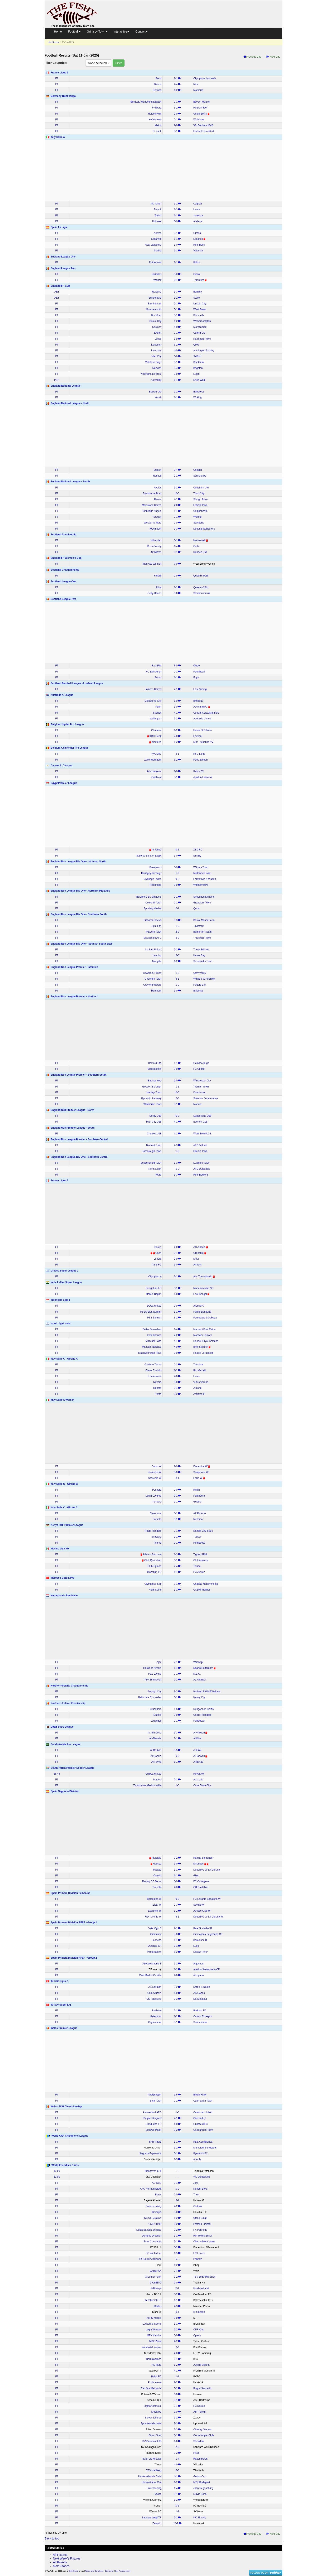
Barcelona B (200, 1940)
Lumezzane (154, 1376)
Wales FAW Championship (66, 2106)
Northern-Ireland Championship (69, 1685)
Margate (156, 961)
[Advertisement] (193, 13)
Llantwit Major (153, 2129)
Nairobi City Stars (203, 1530)
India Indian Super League (66, 1282)
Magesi (157, 1779)
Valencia (198, 250)
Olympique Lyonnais (204, 78)
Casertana (155, 1513)
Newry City (199, 1697)
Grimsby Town (97, 31)
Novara (157, 1382)
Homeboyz (199, 1542)
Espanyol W (154, 1910)
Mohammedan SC (203, 1288)
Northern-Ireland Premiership (68, 1703)
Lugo (196, 1945)
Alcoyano (198, 1975)
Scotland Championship (65, 569)
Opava (197, 2335)
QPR (196, 344)
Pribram (197, 2259)
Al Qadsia (156, 1756)
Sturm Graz (154, 2435)
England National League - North (70, 403)
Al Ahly (197, 2159)
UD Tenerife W (153, 1916)
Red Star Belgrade (151, 2388)
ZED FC (197, 849)
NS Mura (156, 2364)
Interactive (121, 31)
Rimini (196, 1489)
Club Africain (154, 1993)
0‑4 (175, 368)
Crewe (197, 274)
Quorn (196, 908)
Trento (157, 1394)
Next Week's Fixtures (66, 2558)
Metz (196, 1258)
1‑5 (175, 1709)
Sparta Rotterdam (203, 1667)
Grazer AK (155, 2270)
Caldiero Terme (153, 1364)
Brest (158, 78)
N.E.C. (197, 1673)
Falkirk (157, 575)
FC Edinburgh (153, 671)
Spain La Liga (59, 227)
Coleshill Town (153, 902)
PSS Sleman (154, 1317)
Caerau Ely (199, 2118)
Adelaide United (202, 718)
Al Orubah (155, 1750)
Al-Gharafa (155, 1738)
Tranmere (198, 280)
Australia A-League (61, 695)
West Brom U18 (202, 1133)
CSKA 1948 (154, 2224)
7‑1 (175, 2270)
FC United (199, 1068)
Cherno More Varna (204, 2241)
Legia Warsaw (153, 2329)
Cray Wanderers (152, 984)
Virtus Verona (200, 1382)
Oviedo (157, 1875)
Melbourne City (153, 700)
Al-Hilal (197, 1750)
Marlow (197, 1104)
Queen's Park (200, 575)
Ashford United (153, 949)
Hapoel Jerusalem (203, 1352)
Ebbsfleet (198, 391)
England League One (63, 256)
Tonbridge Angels (151, 511)
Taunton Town (201, 1086)
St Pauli (157, 131)
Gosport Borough (151, 1086)
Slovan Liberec (153, 2417)
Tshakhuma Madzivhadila (147, 1785)
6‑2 (175, 344)
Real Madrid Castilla (150, 1975)
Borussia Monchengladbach (146, 101)
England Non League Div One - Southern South (79, 914)
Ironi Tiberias (154, 1335)
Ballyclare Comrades (149, 1697)
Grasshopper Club (203, 2435)
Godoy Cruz (200, 2476)
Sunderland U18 (202, 1115)
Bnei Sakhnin (200, 1346)
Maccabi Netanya (151, 1346)
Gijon (196, 1875)
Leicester (156, 344)
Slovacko (156, 2411)
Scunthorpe (199, 475)
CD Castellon (200, 1887)
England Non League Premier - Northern (74, 996)
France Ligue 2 (59, 1180)
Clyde (196, 665)
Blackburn (198, 362)
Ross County (154, 546)
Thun (196, 2194)
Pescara (156, 1489)
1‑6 (175, 2094)
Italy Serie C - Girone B (64, 1483)
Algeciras (198, 1963)
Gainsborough (201, 1063)
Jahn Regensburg (203, 2488)
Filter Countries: (56, 62)
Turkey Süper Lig (61, 2004)
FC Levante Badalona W (207, 1898)
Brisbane (198, 700)
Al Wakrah (199, 1732)
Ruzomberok (200, 2458)
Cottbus (197, 2206)
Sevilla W (198, 1904)
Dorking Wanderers (204, 528)
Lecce (196, 209)
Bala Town (155, 2100)
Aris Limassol (153, 771)
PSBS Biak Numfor (150, 1311)
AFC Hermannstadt (150, 2188)
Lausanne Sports (151, 2323)
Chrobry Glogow (202, 2429)
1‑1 (175, 203)
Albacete (156, 1857)
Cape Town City (202, 1785)
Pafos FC (198, 771)
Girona (197, 233)
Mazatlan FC (154, 1572)
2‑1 (175, 78)
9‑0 (175, 2317)
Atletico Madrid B (151, 1963)
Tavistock (198, 926)
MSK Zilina (155, 2341)
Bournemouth (153, 309)
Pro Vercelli (199, 1370)
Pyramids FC (200, 2153)
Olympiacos (154, 1276)
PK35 (196, 2452)
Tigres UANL (200, 1554)
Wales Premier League (64, 2028)
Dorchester (199, 1092)
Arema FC (199, 1305)
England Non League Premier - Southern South (79, 1074)
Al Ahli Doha (154, 1732)
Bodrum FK (199, 2010)
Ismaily (197, 855)
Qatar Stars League (62, 1726)
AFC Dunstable (201, 1168)
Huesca (157, 1863)
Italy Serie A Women (62, 1399)
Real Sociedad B (202, 1928)
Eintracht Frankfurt (203, 131)
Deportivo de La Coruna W (208, 1916)
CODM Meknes (201, 1589)
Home (58, 31)
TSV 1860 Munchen (204, 2276)
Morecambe (199, 326)
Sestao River (200, 1951)
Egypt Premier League (64, 783)
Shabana (156, 1536)
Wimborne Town (152, 1104)
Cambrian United (202, 2112)
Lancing (157, 955)
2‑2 (175, 391)
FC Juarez (199, 1572)
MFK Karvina (154, 2335)
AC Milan (156, 203)
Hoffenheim (155, 119)
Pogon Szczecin (202, 2388)
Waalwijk (198, 1662)
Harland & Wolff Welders (207, 1691)
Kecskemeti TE (153, 2300)
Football (74, 31)
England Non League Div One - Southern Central (79, 1157)
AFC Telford (199, 1145)
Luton (196, 373)
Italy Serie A (58, 137)
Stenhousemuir (201, 593)
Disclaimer (109, 2571)
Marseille (198, 90)
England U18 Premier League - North (72, 1110)
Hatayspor (155, 2016)
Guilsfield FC (200, 2124)
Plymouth (198, 315)
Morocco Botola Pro (62, 1577)
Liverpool (156, 350)
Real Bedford (200, 1174)
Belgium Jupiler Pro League (67, 724)
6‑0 (177, 1898)
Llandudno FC (153, 2124)
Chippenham (200, 511)
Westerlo (156, 742)
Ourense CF (154, 1945)
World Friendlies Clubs (65, 2165)
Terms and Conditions (94, 2571)
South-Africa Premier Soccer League (72, 1767)
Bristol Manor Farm (204, 920)
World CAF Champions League (70, 2135)
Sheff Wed (199, 379)
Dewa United (154, 1305)
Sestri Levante (153, 1495)
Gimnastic (155, 1934)
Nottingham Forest (151, 373)
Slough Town (200, 499)
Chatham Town (153, 978)
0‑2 (177, 879)
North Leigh (154, 1168)
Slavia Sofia (199, 2494)
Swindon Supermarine (205, 1098)
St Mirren (156, 552)
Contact (141, 31)
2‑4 (175, 84)
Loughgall (156, 1720)
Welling (197, 516)
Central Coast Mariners (206, 712)
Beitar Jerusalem (152, 1329)
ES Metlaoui (200, 1998)
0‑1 (175, 101)
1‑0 (175, 244)
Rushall (157, 475)
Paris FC (156, 1264)
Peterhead (199, 671)
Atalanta (197, 221)
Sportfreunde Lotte (151, 2423)
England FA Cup (60, 285)
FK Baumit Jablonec (150, 2259)
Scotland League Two (63, 599)
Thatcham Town (202, 937)
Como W (156, 1466)
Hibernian (156, 540)
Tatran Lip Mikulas (151, 2458)
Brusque (156, 2212)
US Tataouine (153, 1998)
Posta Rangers (153, 1530)
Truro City (198, 493)
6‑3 (175, 1732)
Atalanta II (199, 1394)
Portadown (199, 1720)
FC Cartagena (201, 1881)
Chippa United (153, 1773)
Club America (200, 1560)
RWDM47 (156, 753)
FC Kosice (199, 2405)
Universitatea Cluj (151, 2482)
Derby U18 (155, 1115)
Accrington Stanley (203, 350)
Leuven (197, 736)
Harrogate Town (202, 338)
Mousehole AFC (152, 937)
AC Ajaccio (199, 1247)
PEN (56, 379)
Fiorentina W (200, 1466)
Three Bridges (201, 949)
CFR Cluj (198, 2329)
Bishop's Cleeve (152, 920)
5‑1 (175, 280)
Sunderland (154, 297)
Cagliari (197, 203)
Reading (156, 291)
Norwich (156, 368)
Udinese (156, 221)
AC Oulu (156, 2182)
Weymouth (155, 528)
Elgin (196, 677)
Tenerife (156, 1887)
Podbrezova (154, 2382)
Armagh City (154, 1691)
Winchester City (202, 1080)
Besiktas (156, 2010)
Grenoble (198, 1252)
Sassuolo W (154, 1478)
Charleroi (156, 730)
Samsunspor (200, 2022)
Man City (156, 356)
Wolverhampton (202, 321)
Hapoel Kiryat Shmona (205, 1341)
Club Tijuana (154, 1566)
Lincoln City (199, 303)
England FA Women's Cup (66, 557)
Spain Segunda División (65, 1791)
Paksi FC (156, 2376)
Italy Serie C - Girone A (64, 1358)
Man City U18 (153, 1121)
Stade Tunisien (201, 1987)
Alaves (157, 233)
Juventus (198, 215)
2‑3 (175, 528)
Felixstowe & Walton (204, 879)
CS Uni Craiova (152, 2217)
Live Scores (53, 42)
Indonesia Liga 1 (60, 1299)
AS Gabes (199, 1993)
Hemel (157, 499)
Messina (198, 1519)
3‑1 (175, 262)
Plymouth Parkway (151, 1098)
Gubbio (197, 1501)
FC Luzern (199, 2253)
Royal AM (198, 1773)
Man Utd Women (152, 563)
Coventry (156, 379)
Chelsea (156, 326)
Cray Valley (199, 972)
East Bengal (200, 1294)
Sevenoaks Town (202, 961)
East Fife (156, 665)
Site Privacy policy (122, 2571)
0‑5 (175, 1750)
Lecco (196, 1376)
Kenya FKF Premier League (67, 1525)
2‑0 (175, 113)
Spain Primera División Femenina (70, 1893)
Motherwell (199, 540)
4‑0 (175, 350)
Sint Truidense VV (203, 742)
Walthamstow (200, 884)
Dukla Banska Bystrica (148, 2229)
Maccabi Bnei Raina (204, 1329)
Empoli (157, 209)
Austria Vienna (201, 2364)
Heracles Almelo (152, 1667)
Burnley (197, 291)
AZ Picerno (199, 1513)
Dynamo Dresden (151, 2235)
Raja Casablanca (202, 2141)
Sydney (157, 712)
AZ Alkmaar (199, 1679)
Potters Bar (199, 984)
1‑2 (175, 90)
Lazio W (197, 1478)
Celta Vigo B (154, 1928)
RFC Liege (199, 753)
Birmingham (154, 303)
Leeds (158, 338)
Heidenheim (154, 113)
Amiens (197, 1264)
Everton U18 (200, 1121)
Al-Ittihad (156, 849)
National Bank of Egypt (148, 855)
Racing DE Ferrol (151, 1881)
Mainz (158, 125)
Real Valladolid (153, 244)
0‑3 (177, 1115)
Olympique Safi (152, 1583)
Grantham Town (202, 902)
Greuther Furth (153, 2276)
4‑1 (175, 499)
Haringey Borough (151, 873)
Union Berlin (200, 113)
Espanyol (156, 238)
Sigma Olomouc (152, 2405)
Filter (118, 63)
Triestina (198, 1364)
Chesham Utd (201, 487)
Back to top (52, 2538)
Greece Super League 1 (64, 1270)
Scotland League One (63, 581)
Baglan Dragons (152, 2118)
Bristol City (155, 321)
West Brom (199, 309)
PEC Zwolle (154, 1673)
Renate (157, 1387)
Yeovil (158, 397)
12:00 (57, 2171)
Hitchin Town (200, 1151)
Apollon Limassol (202, 777)
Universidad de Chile (149, 2476)
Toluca (197, 1566)
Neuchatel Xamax (151, 2347)
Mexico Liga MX (60, 1548)
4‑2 (175, 2206)
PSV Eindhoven (152, 1679)
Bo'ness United (153, 689)
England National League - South (70, 481)
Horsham (156, 990)
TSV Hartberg (153, 2470)
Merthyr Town (153, 1092)
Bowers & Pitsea (152, 972)
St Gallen (198, 2441)
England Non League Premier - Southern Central (79, 1139)
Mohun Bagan (153, 1294)
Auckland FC (200, 706)
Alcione (197, 1387)
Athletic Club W (201, 1910)
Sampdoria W (201, 1472)
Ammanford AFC (152, 2112)
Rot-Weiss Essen (203, 2235)
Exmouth (156, 926)
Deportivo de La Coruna (206, 1869)
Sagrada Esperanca (150, 2153)
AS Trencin (199, 2411)
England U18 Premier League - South (73, 1127)
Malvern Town (153, 931)
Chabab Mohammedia (205, 1583)
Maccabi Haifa (153, 1341)
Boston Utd (155, 391)
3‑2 (175, 107)
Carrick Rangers (202, 1714)
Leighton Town (201, 1162)
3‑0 (175, 665)
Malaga (157, 1869)
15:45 (57, 1773)
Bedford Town (153, 1145)
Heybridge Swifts (152, 879)
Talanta (157, 1542)
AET (56, 291)
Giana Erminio (153, 1370)
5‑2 (177, 2259)
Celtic (196, 546)
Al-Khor (197, 1738)
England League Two (63, 268)
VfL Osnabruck (201, 2176)
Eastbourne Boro (152, 493)
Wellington (155, 718)
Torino (158, 215)
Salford (197, 356)
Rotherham (155, 262)
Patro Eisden (200, 759)
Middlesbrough (153, 362)
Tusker (197, 1536)
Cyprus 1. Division (62, 765)
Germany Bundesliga (63, 96)
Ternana (156, 1501)
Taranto (157, 1519)
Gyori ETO (155, 2282)
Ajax (158, 1662)
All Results (60, 2562)
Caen (158, 1252)
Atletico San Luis (152, 1554)
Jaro (195, 2182)
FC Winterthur (153, 2253)
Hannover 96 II (153, 2171)
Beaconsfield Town (151, 1162)
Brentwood (155, 867)
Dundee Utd (200, 552)
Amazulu (198, 1779)
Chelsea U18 (154, 1133)
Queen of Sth (200, 587)
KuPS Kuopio (153, 2317)
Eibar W (156, 1904)
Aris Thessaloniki (202, 1276)
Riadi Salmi (155, 1589)
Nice (195, 84)
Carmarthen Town (203, 2129)
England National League (65, 385)
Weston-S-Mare (152, 522)
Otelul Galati (200, 2217)
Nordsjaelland (201, 2288)
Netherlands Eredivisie (64, 1595)
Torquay (156, 516)
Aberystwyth (154, 2094)
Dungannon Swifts (203, 1709)
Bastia (157, 1247)
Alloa (158, 587)
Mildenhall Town (202, 873)
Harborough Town (151, 1151)
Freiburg (156, 107)
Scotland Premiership (63, 534)
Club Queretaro (152, 1560)
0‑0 (175, 221)
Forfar (158, 677)
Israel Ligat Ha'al (60, 1323)
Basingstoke (154, 1080)
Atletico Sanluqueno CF (206, 1969)
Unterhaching (153, 2488)
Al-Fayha (156, 1761)
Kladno (157, 2306)
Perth (158, 706)
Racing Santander (203, 1857)
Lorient (157, 1258)
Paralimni (156, 777)
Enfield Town (200, 505)
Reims (157, 84)
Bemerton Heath (202, 931)
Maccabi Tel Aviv (202, 1335)
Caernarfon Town (202, 2100)
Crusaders (155, 1709)
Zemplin (156, 2523)
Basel (158, 2194)
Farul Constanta (152, 2241)
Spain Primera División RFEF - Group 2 (74, 1957)
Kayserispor (154, 2022)
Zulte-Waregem (152, 759)
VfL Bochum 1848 (203, 125)
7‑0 (175, 563)
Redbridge (155, 884)
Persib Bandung (202, 1311)
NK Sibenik (199, 2517)
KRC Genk (155, 736)
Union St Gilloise (202, 730)
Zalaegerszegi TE (151, 2517)
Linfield (157, 1714)
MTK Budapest (201, 2482)
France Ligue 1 (59, 72)
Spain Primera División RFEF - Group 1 (74, 1922)
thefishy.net (73, 2571)
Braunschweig (153, 2206)
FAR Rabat (155, 2141)
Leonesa (156, 1940)
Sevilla (157, 250)
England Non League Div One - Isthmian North (78, 861)
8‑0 (175, 356)
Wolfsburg (199, 119)
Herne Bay (199, 955)
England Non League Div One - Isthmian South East (81, 943)
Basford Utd (154, 1063)
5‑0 (175, 326)
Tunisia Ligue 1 (60, 1981)
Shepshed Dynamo (204, 896)
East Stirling (200, 689)
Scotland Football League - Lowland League (77, 683)
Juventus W (154, 1472)
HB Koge (156, 2288)
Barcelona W (154, 1898)
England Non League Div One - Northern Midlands (80, 890)
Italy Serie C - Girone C (64, 1507)
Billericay (198, 990)
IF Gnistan (199, 2312)
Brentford (156, 315)
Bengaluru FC (153, 1288)
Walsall (157, 280)
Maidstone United (151, 505)
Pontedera (199, 1495)
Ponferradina (154, 1951)
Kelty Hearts (154, 593)
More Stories (61, 2566)
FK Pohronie (200, 2229)
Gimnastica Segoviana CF (207, 1934)
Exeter (157, 332)
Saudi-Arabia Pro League (65, 1744)
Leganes (198, 238)
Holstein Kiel (200, 107)
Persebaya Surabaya (205, 1317)
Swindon (156, 274)
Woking (197, 397)
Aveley (157, 487)
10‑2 (175, 2523)
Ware (158, 1174)
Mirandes (198, 1863)
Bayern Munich (201, 101)
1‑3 (175, 209)
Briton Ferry (199, 2094)
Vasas (158, 2494)
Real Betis (199, 244)
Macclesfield (154, 1068)
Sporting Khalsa (152, 908)
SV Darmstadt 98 (151, 2441)
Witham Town (200, 867)
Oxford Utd (199, 332)
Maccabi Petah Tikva (149, 1352)
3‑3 (175, 920)
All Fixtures (60, 2554)
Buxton (157, 469)
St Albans (198, 522)
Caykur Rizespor (202, 2016)
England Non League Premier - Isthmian (74, 967)
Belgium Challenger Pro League (69, 747)
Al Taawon (199, 1756)
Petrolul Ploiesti (202, 2224)
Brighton (198, 368)
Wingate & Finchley (204, 978)
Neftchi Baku (200, 2188)
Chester (197, 469)
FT (56, 78)
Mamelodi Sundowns (204, 2147)
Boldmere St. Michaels (148, 896)
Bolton (196, 262)
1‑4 (175, 546)
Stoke (196, 297)
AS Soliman (154, 1987)
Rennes (157, 90)
